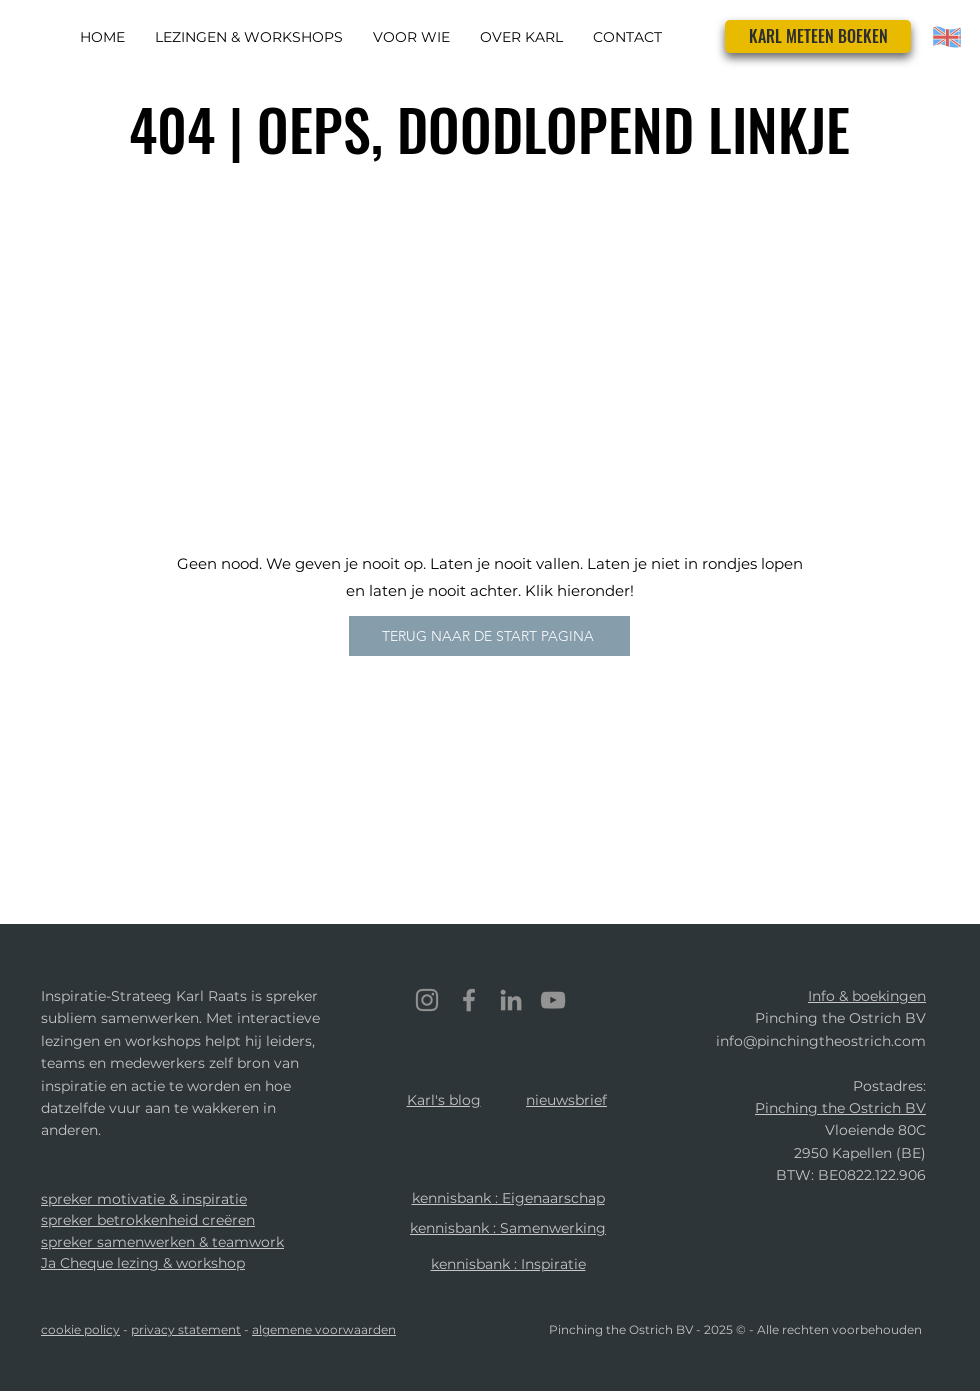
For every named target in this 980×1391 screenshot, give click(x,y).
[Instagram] (427, 1000)
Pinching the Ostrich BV (840, 1108)
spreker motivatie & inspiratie (144, 1199)
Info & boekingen (867, 996)
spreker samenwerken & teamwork (162, 1242)
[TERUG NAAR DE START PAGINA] (489, 636)
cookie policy (80, 1329)
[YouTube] (553, 1000)
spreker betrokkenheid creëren (148, 1220)
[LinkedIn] (511, 1000)
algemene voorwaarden (324, 1329)
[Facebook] (469, 1000)
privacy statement (186, 1329)
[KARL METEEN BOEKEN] (818, 36)
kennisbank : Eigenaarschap (508, 1198)
